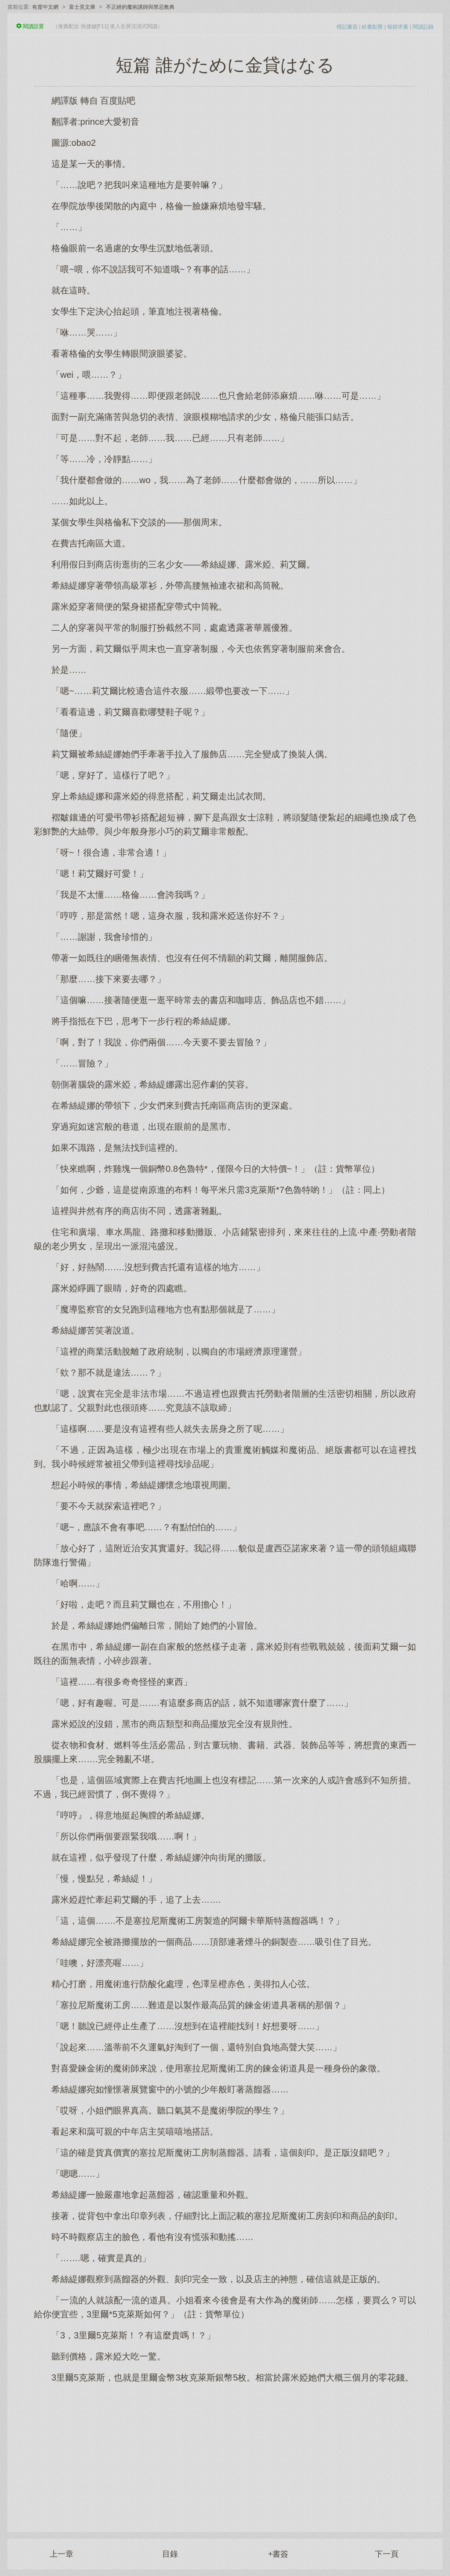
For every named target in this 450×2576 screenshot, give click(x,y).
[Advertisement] (225, 2453)
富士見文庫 (82, 7)
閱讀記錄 (423, 27)
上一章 (61, 2554)
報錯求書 (397, 27)
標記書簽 (347, 27)
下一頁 (387, 2554)
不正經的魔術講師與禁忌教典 (140, 7)
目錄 (170, 2554)
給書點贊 (372, 27)
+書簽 (278, 2554)
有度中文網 (45, 7)
